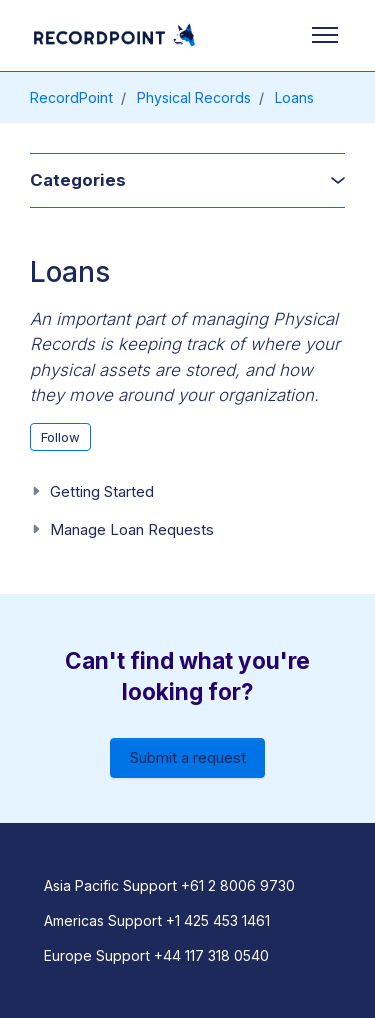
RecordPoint (71, 97)
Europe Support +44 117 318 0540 (156, 955)
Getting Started (102, 491)
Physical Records (194, 97)
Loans (294, 97)
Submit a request (188, 757)
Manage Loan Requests (132, 529)
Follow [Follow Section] (60, 437)
